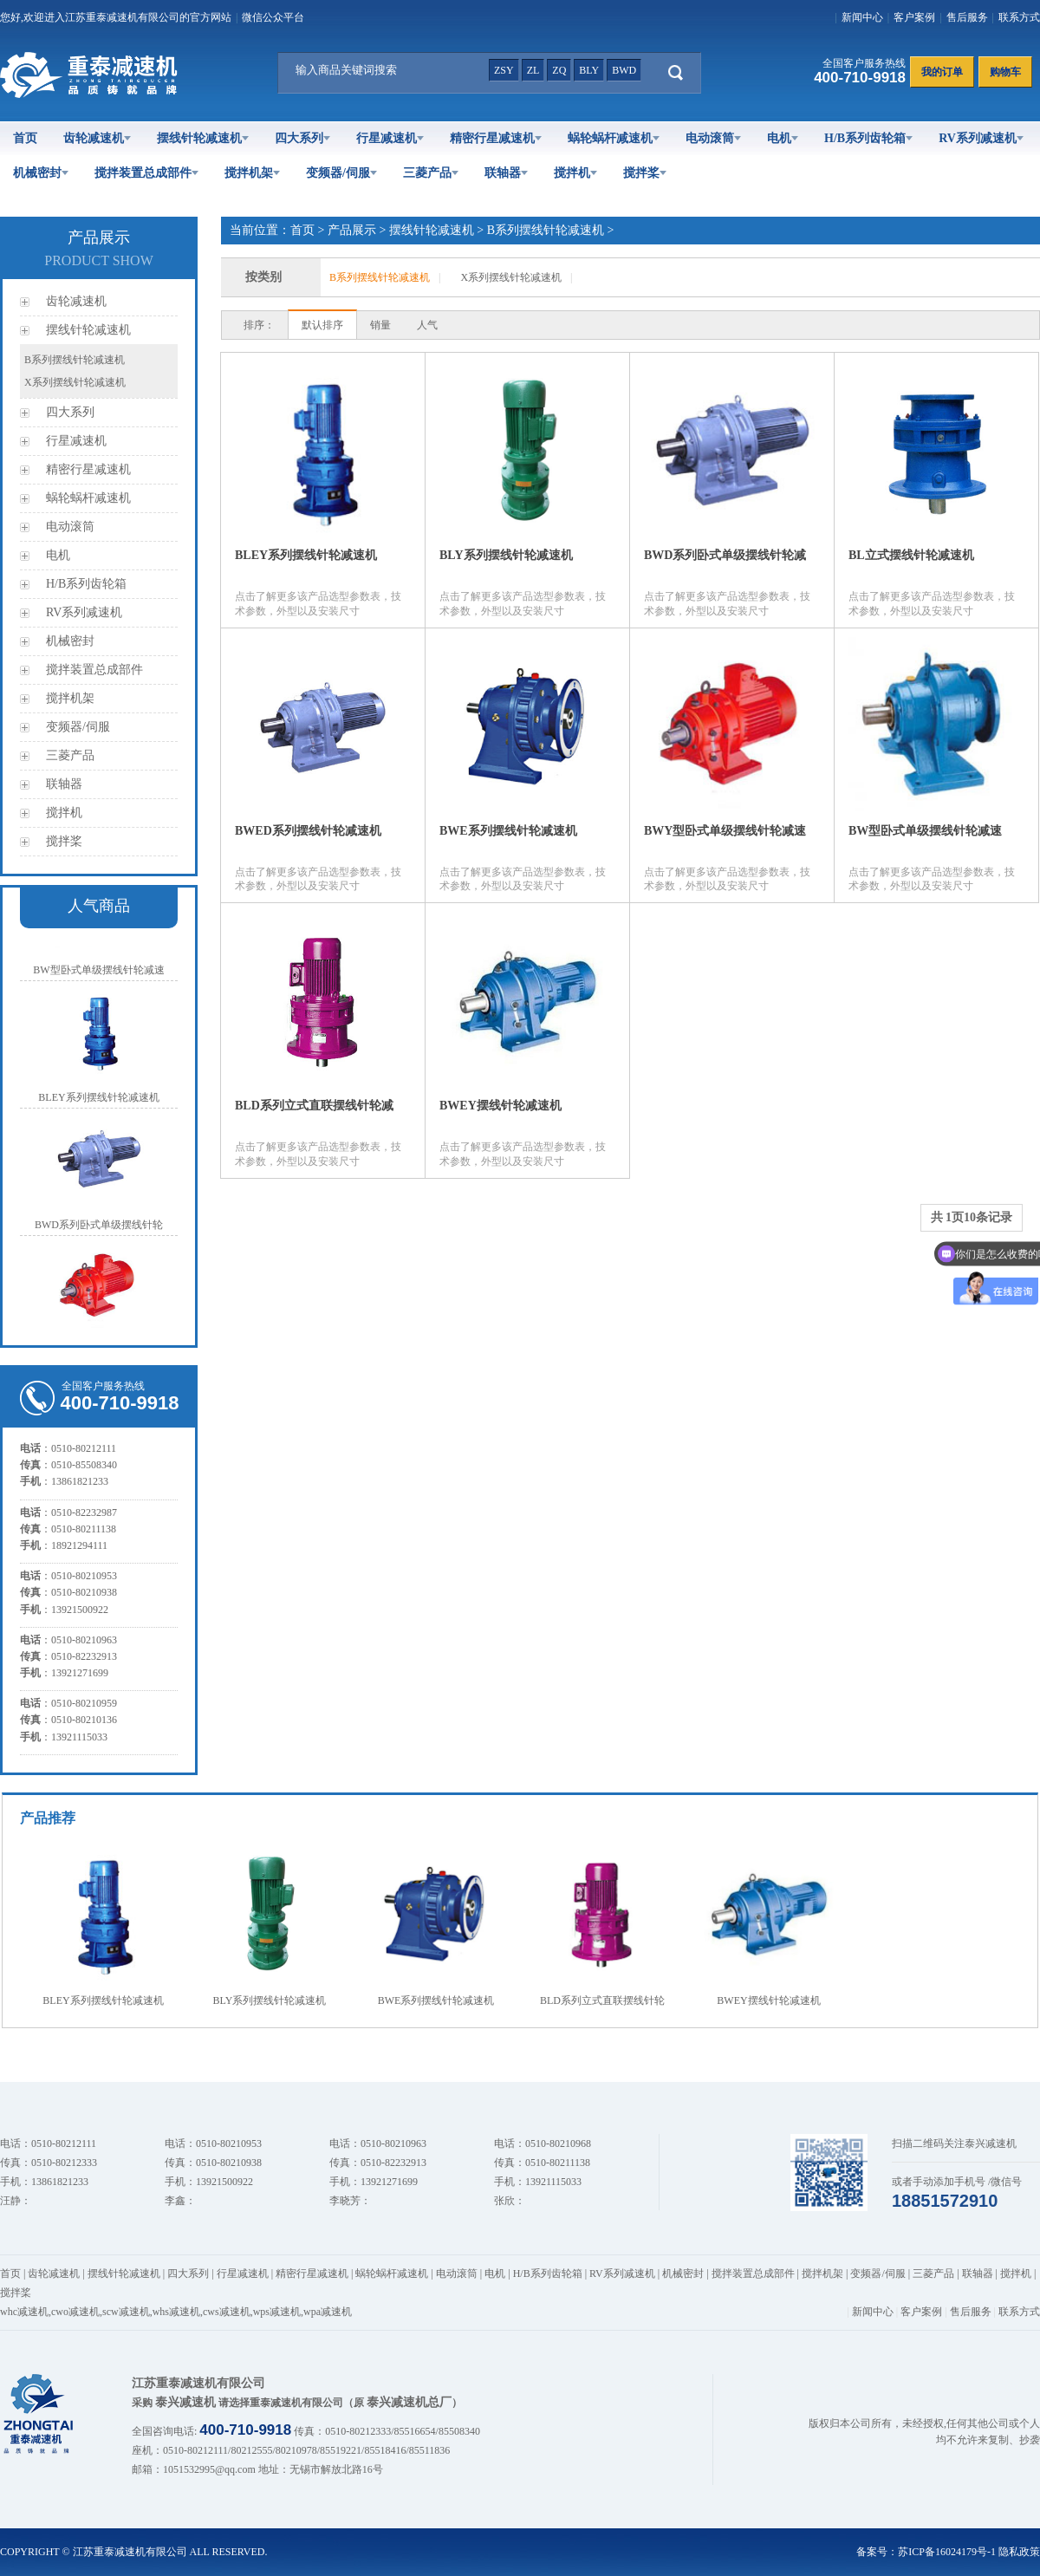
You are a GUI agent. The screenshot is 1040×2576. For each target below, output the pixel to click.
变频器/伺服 (341, 172)
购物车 (1005, 72)
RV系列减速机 (981, 138)
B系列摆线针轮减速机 (74, 360)
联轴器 (506, 172)
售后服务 (967, 17)
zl (533, 70)
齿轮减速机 (97, 138)
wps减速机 (277, 2312)
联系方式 (1019, 17)
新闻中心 (862, 17)
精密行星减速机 (496, 138)
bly (589, 70)
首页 (25, 138)
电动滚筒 (713, 138)
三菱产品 (430, 172)
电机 (782, 138)
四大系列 (302, 138)
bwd (624, 70)
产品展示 (352, 230)
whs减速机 (176, 2312)
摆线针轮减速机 (203, 138)
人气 (427, 325)
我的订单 (942, 72)
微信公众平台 (273, 17)
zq (559, 70)
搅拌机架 (252, 172)
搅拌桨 (644, 172)
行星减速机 (390, 138)
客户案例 (914, 17)
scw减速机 (126, 2312)
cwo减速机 (75, 2312)
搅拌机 (575, 172)
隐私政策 (1019, 2552)
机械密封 (40, 172)
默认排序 (322, 325)
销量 (380, 325)
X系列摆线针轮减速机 (75, 382)
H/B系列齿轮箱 (868, 138)
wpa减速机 (327, 2312)
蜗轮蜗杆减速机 (614, 138)
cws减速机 (226, 2312)
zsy (504, 70)
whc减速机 (24, 2312)
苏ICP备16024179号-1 (947, 2552)
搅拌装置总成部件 (146, 172)
